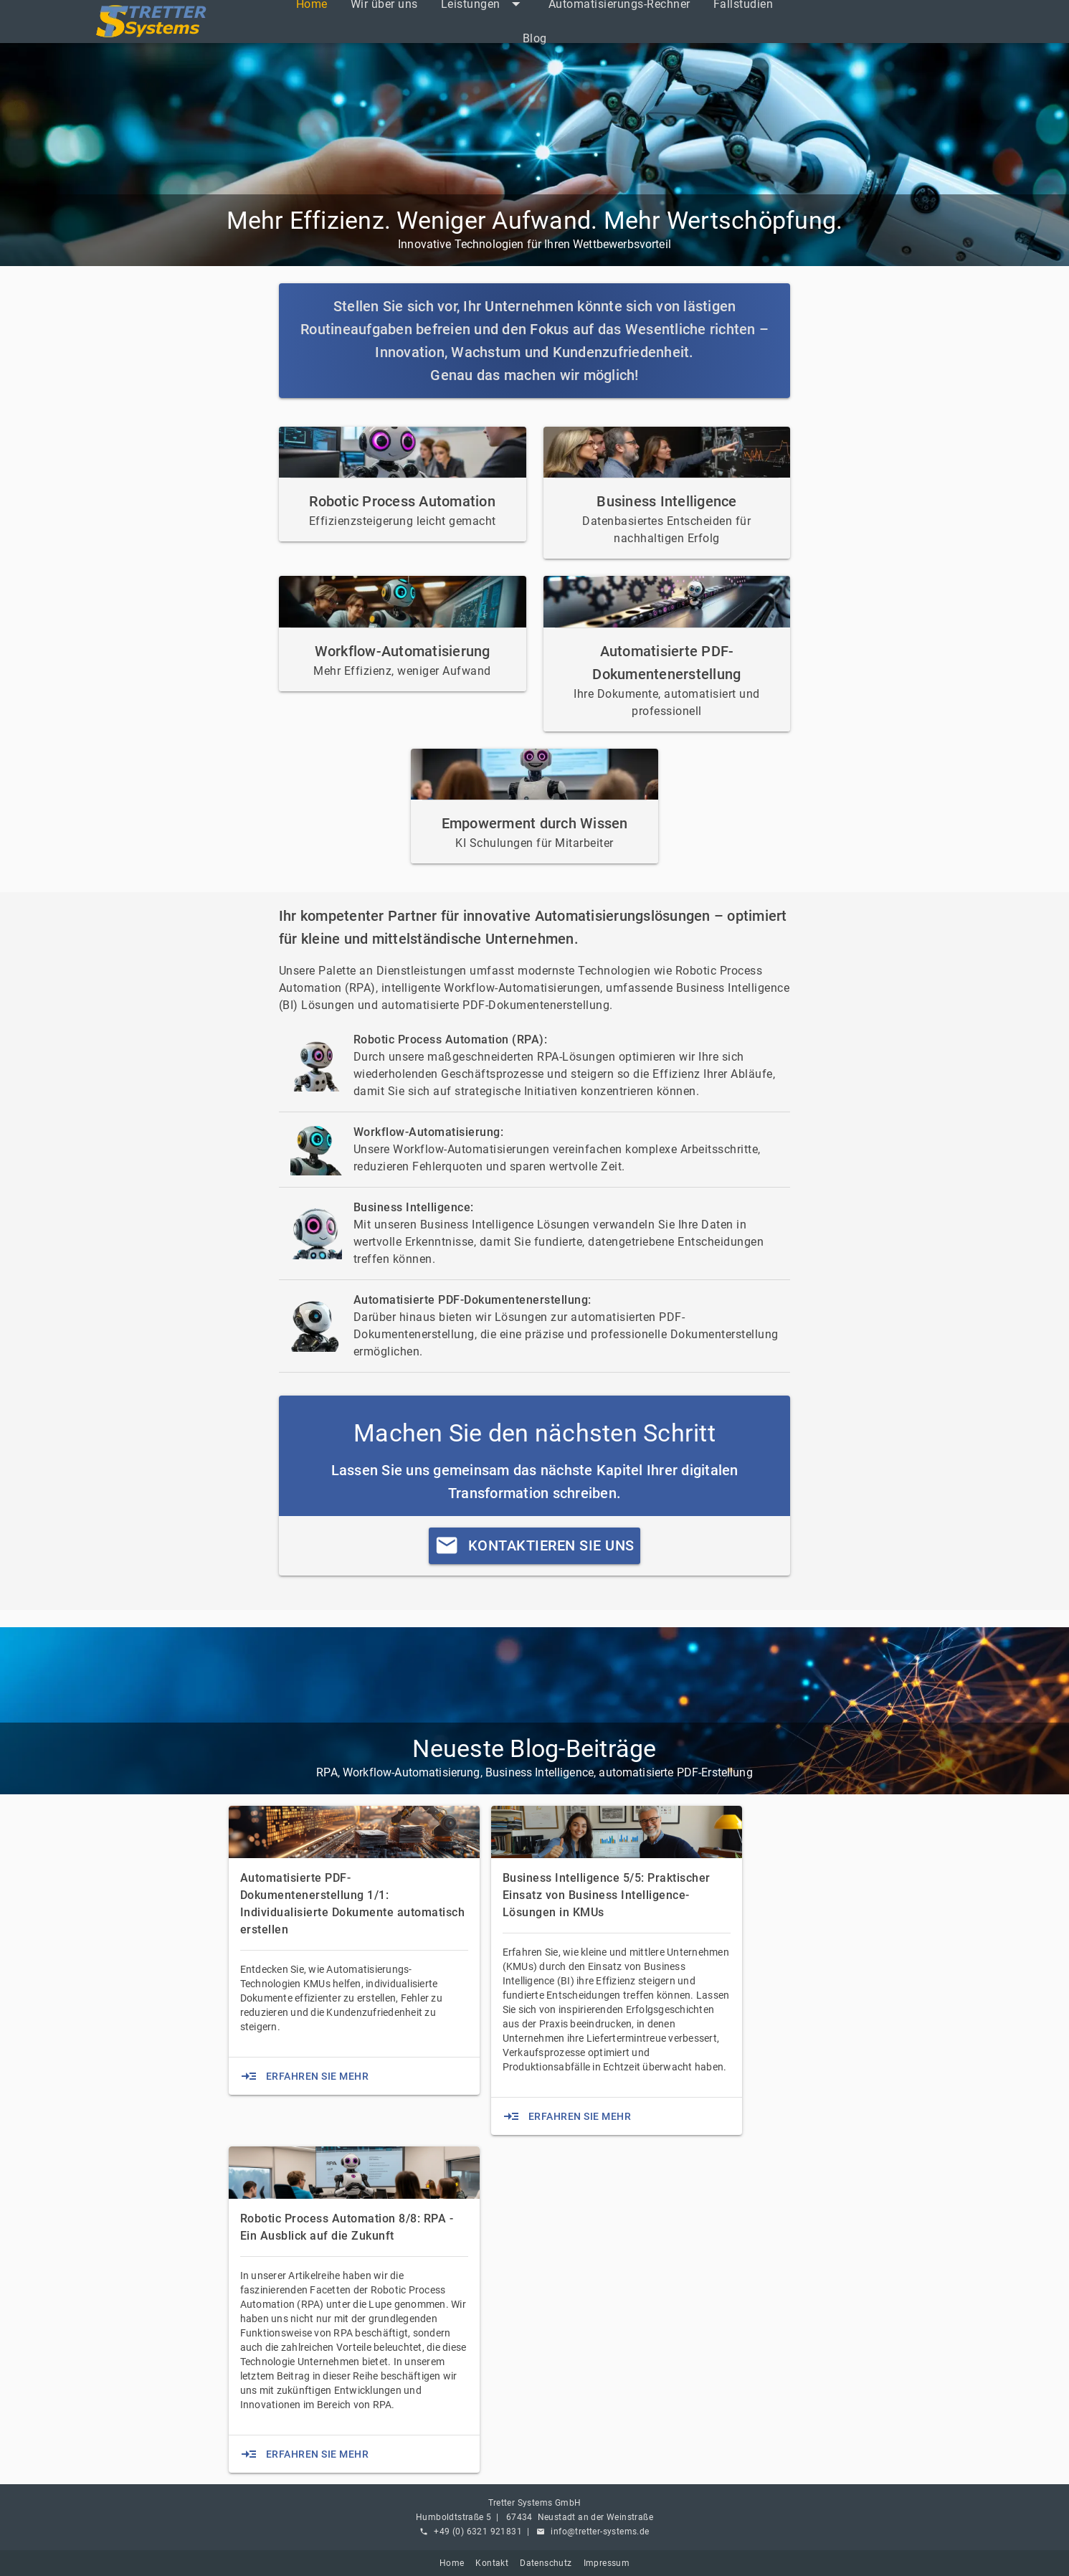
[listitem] (535, 39)
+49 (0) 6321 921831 (478, 2532)
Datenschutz (545, 2563)
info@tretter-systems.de (600, 2532)
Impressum (607, 2563)
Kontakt (491, 2563)
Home (452, 2563)
